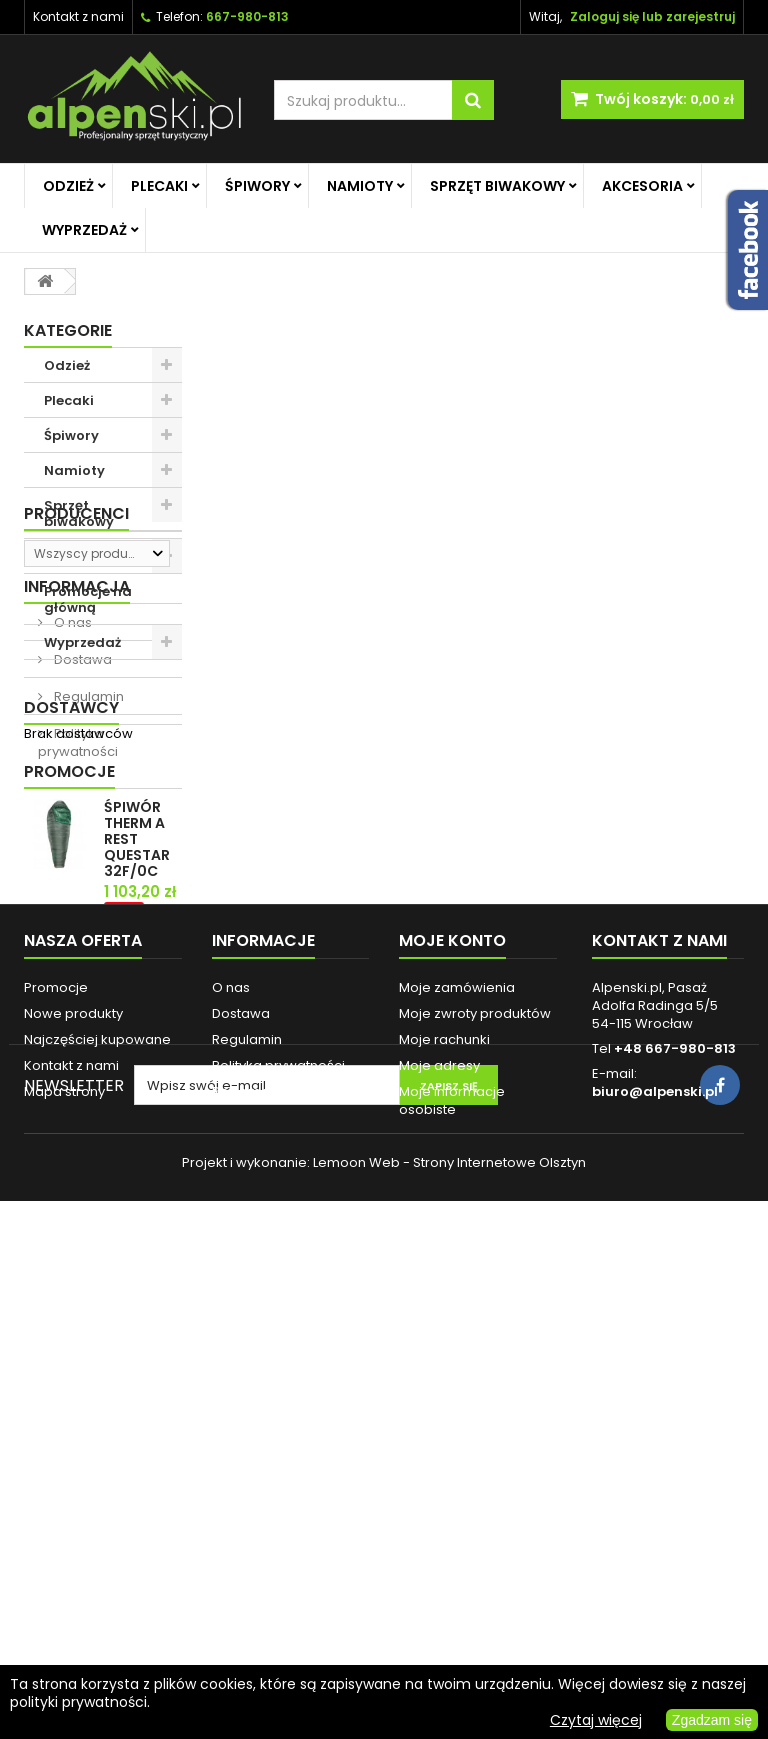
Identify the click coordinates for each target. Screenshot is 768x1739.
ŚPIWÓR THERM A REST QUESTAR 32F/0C (137, 1145)
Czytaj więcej (596, 1720)
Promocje (69, 1077)
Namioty (360, 186)
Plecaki (159, 186)
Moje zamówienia (457, 1433)
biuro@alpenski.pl (655, 1537)
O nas (71, 826)
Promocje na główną (88, 599)
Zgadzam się (712, 1720)
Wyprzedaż (84, 230)
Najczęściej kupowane (97, 1485)
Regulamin (87, 900)
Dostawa (81, 863)
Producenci (76, 694)
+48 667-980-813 (675, 1494)
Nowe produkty (73, 1459)
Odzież (68, 186)
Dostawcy (71, 1007)
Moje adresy (439, 1511)
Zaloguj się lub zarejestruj (652, 16)
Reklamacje (251, 1537)
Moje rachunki (444, 1485)
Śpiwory (257, 186)
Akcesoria (642, 186)
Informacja (77, 790)
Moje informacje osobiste (452, 1546)
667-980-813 (247, 16)
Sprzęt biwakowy (497, 186)
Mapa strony (64, 1537)
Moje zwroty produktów (475, 1459)
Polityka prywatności (78, 946)
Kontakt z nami (78, 16)
